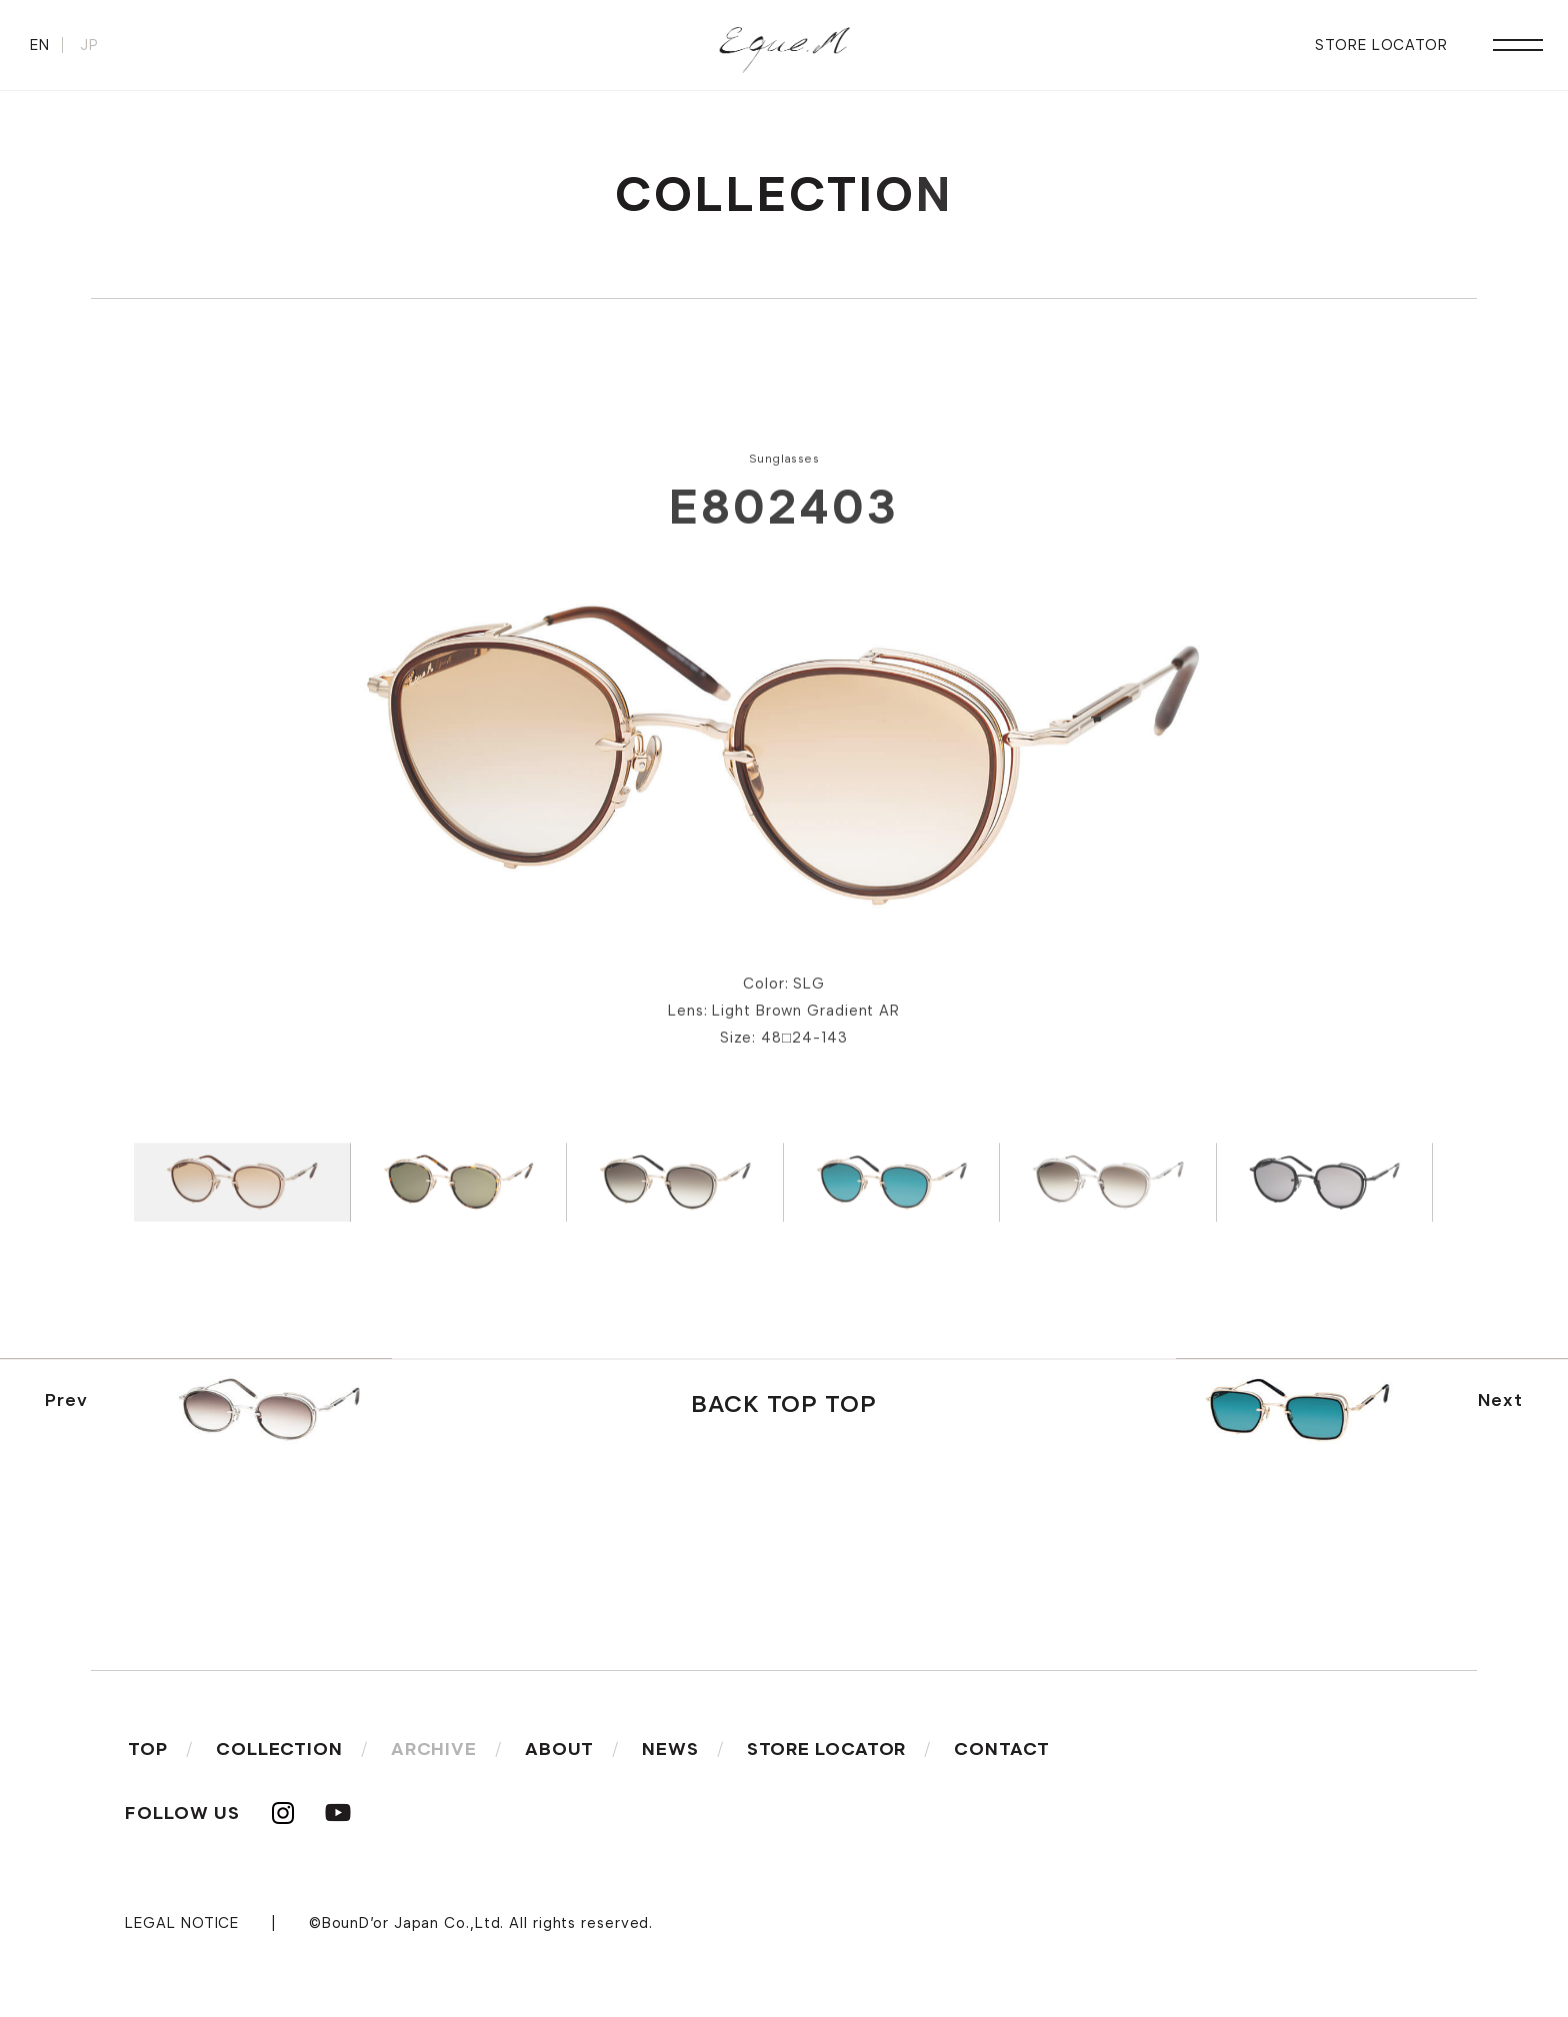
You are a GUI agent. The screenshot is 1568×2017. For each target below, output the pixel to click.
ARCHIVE (434, 1749)
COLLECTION (279, 1749)
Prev (206, 1406)
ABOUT (560, 1749)
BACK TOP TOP (784, 1403)
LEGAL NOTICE (182, 1923)
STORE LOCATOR (1381, 45)
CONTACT (1001, 1749)
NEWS (670, 1749)
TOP (148, 1749)
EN (40, 45)
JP (89, 45)
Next (1361, 1406)
